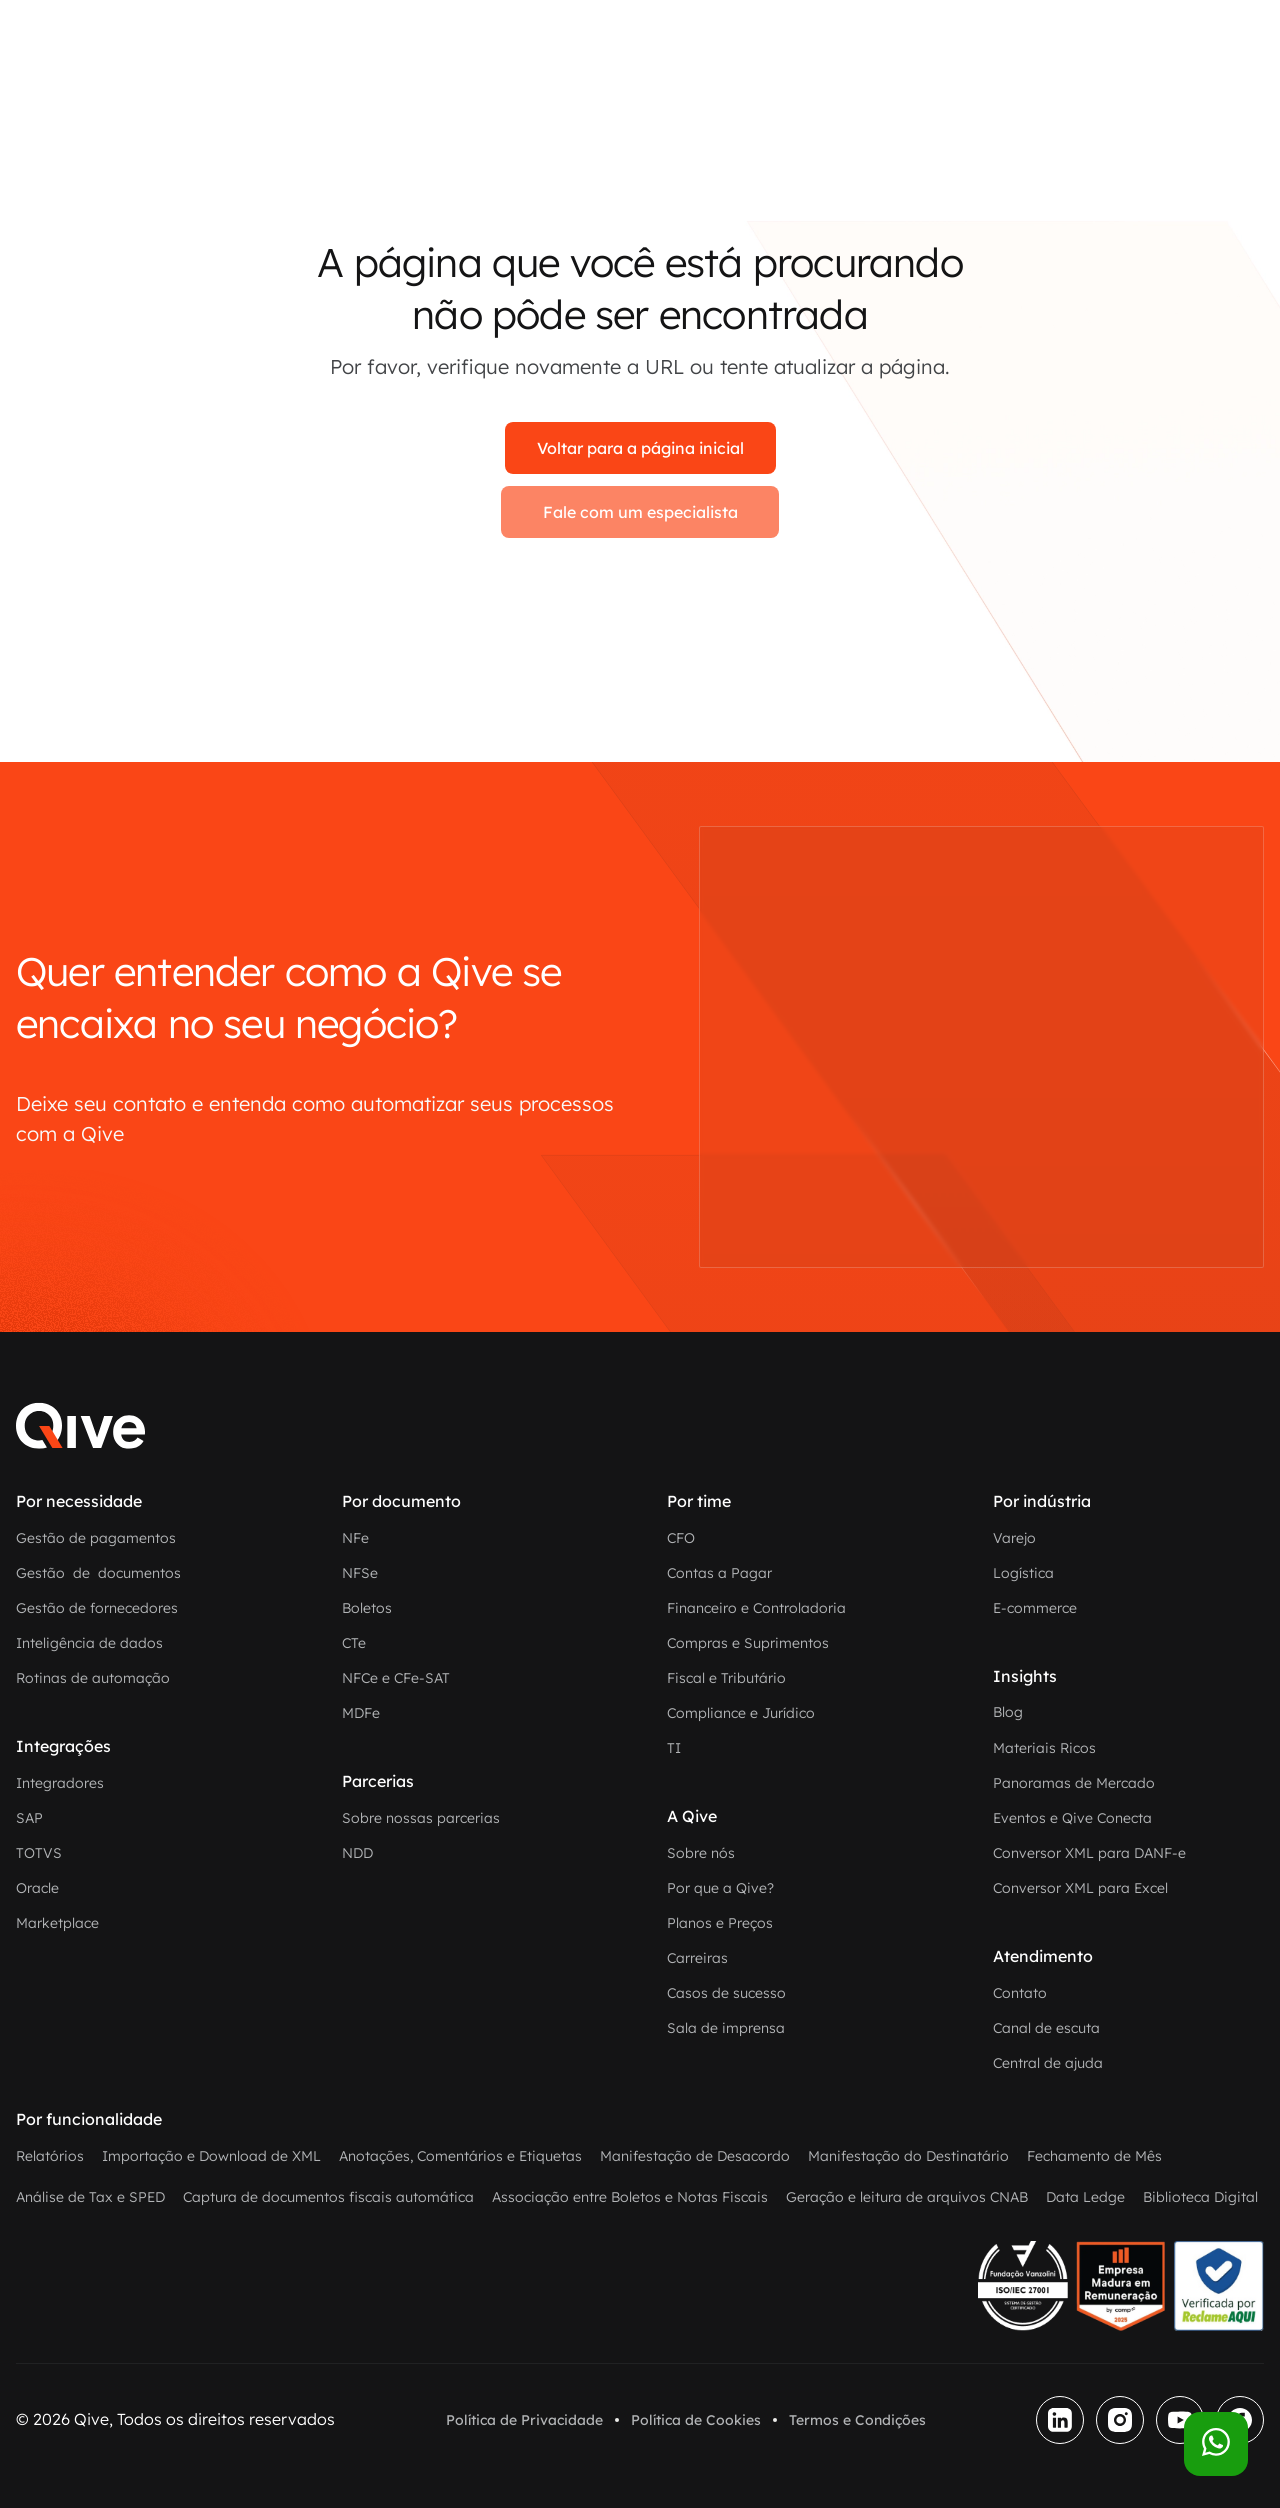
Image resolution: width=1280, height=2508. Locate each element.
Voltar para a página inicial (640, 448)
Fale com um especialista (640, 512)
